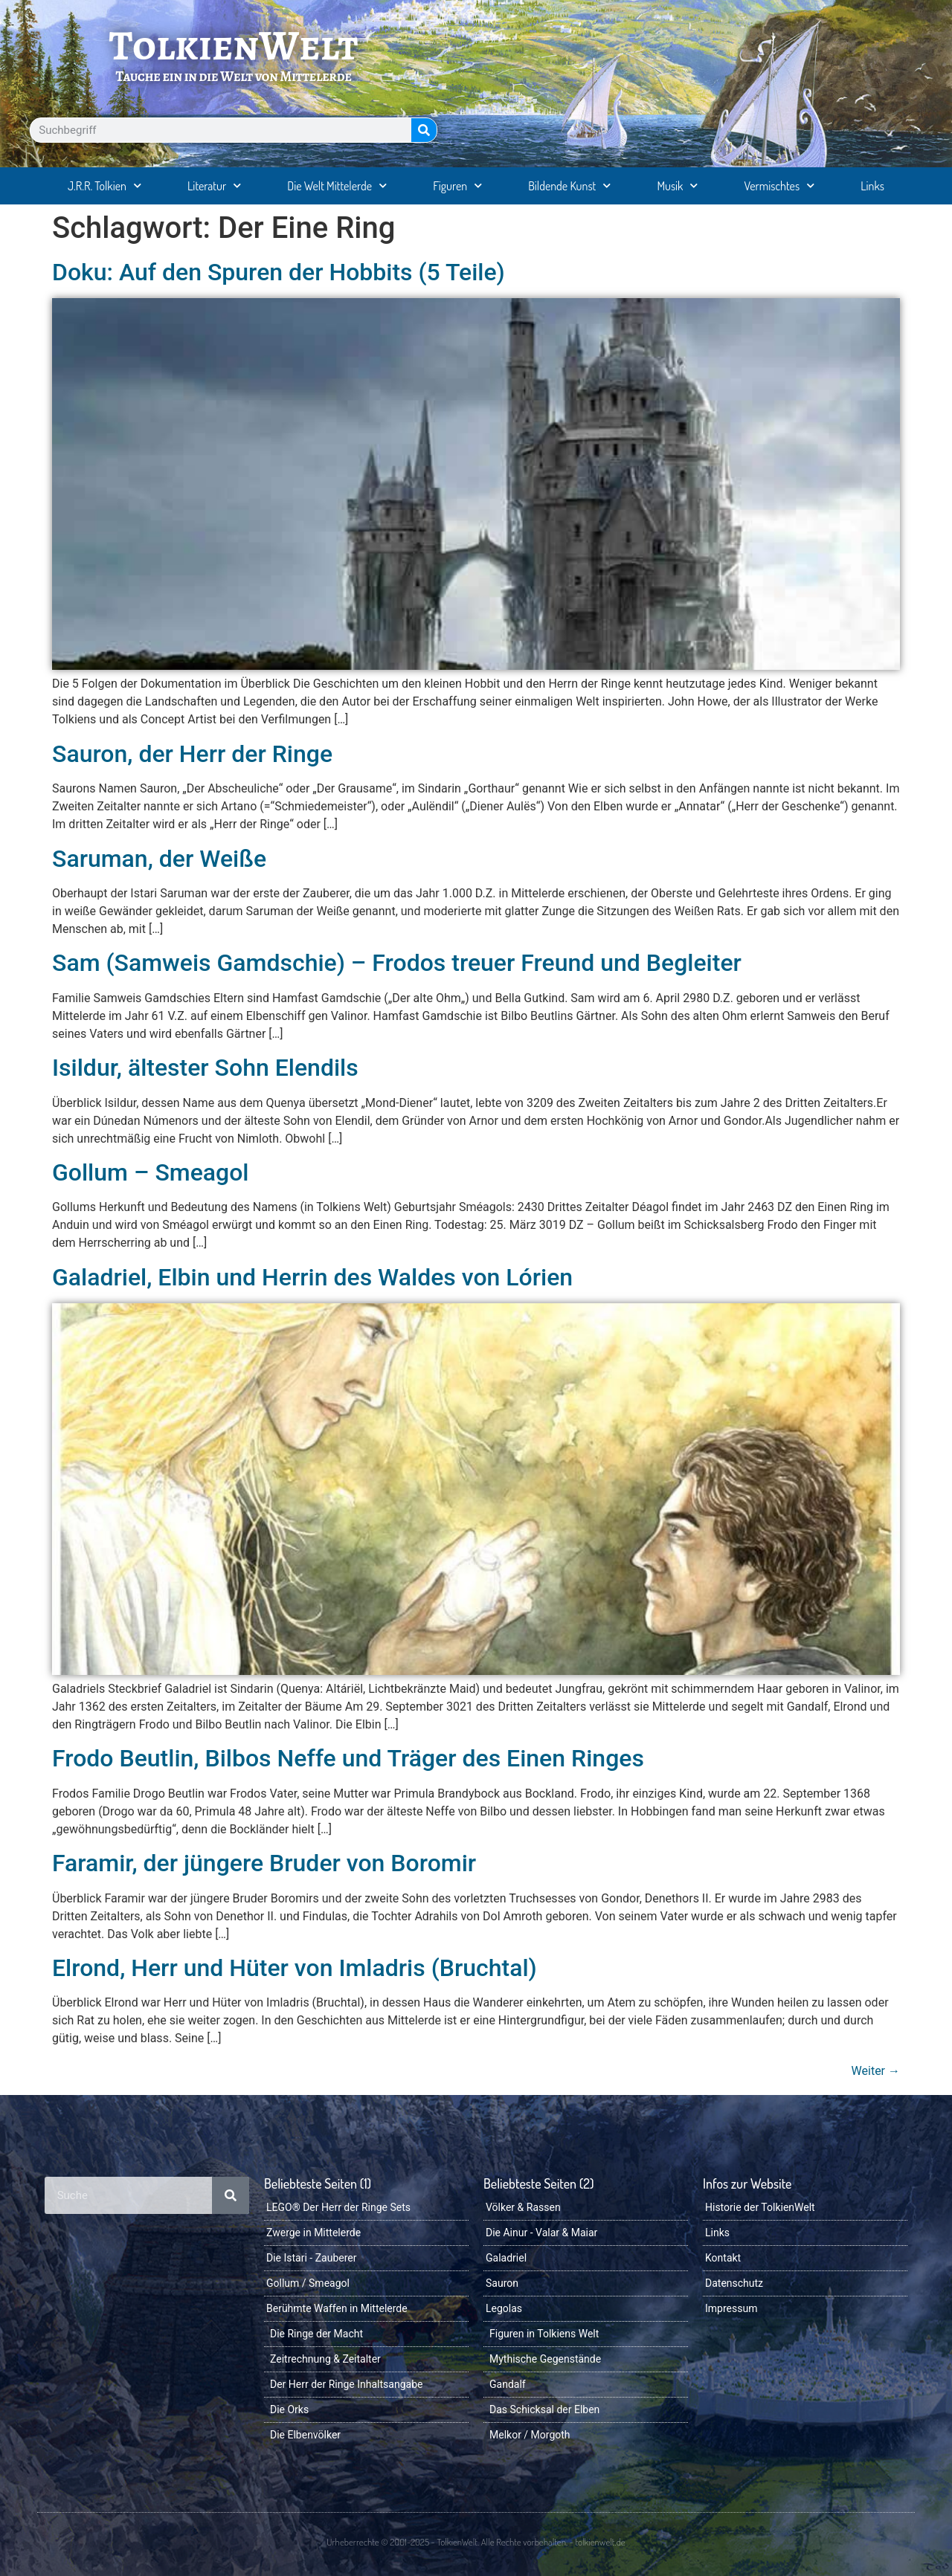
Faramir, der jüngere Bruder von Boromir (264, 1863)
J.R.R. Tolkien (104, 185)
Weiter (876, 2071)
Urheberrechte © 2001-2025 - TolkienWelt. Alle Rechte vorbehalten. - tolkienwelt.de (476, 2542)
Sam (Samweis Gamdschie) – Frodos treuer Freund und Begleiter (397, 963)
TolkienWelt (233, 45)
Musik (677, 185)
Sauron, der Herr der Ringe (192, 754)
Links (872, 185)
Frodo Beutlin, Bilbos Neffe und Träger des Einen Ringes (348, 1758)
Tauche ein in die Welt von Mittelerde (233, 76)
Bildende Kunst (569, 185)
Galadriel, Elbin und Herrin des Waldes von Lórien (312, 1277)
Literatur (214, 185)
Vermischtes (779, 185)
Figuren (457, 185)
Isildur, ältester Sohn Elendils (205, 1067)
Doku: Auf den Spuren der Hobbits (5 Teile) (278, 272)
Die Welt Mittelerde (337, 185)
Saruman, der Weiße (159, 859)
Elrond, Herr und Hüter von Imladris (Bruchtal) (294, 1968)
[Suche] (424, 130)
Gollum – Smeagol (150, 1172)
